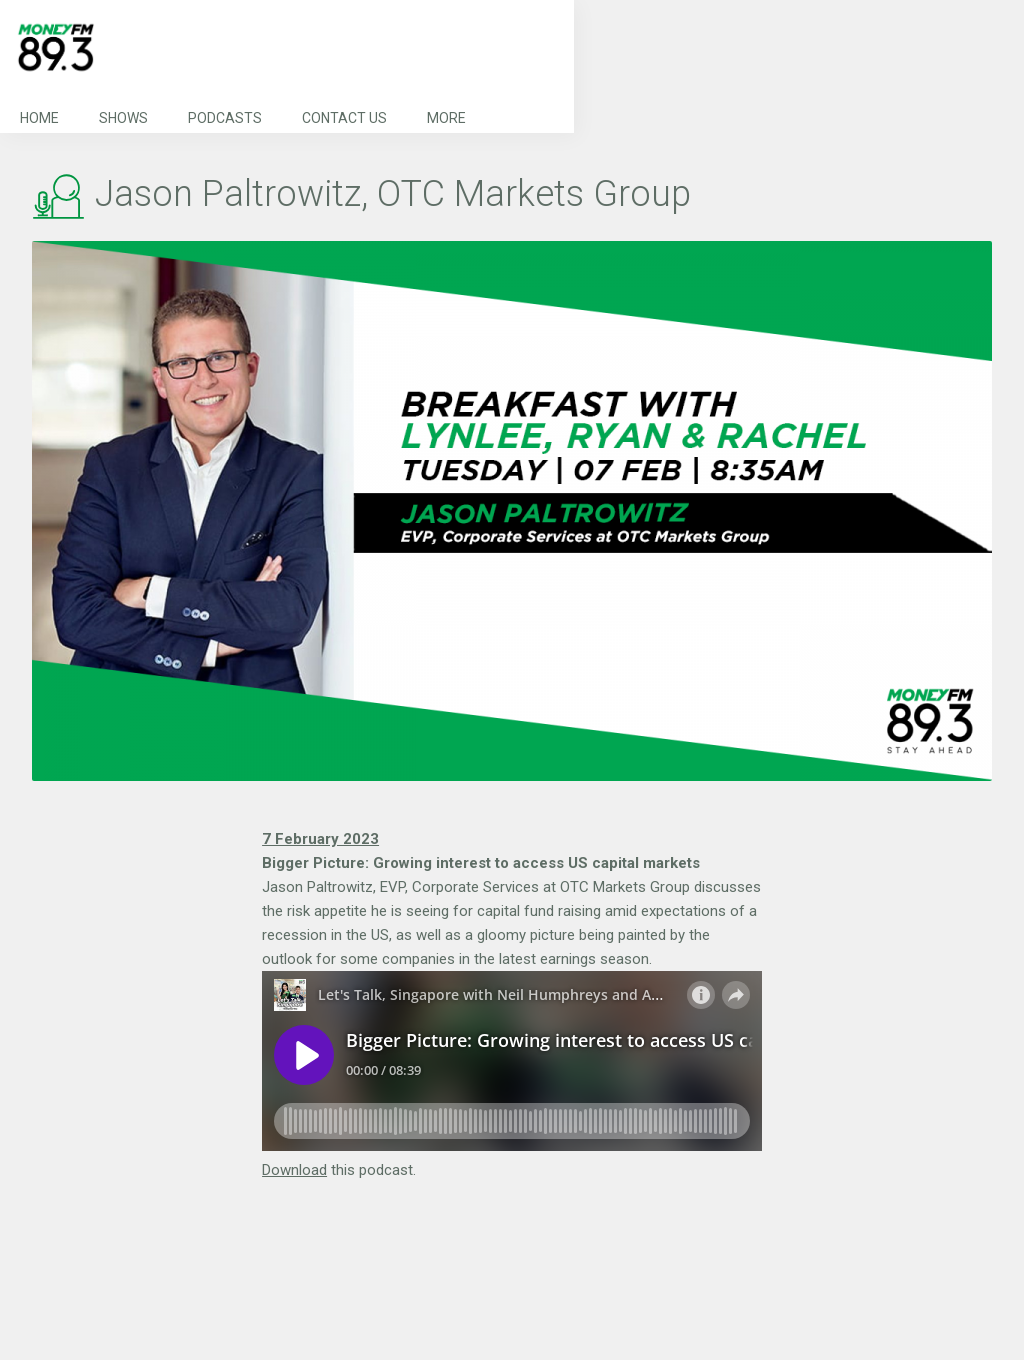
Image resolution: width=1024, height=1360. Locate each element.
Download (294, 1170)
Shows (123, 118)
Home (39, 118)
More (446, 118)
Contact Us (344, 118)
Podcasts (225, 118)
